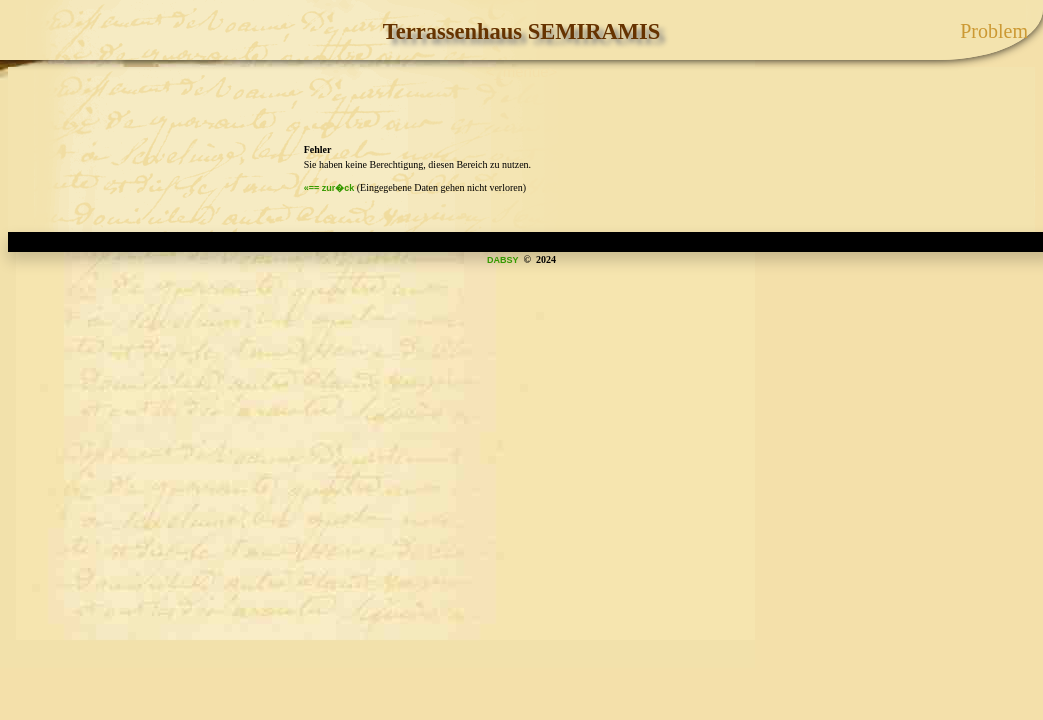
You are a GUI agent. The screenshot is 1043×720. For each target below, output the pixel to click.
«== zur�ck (329, 188)
